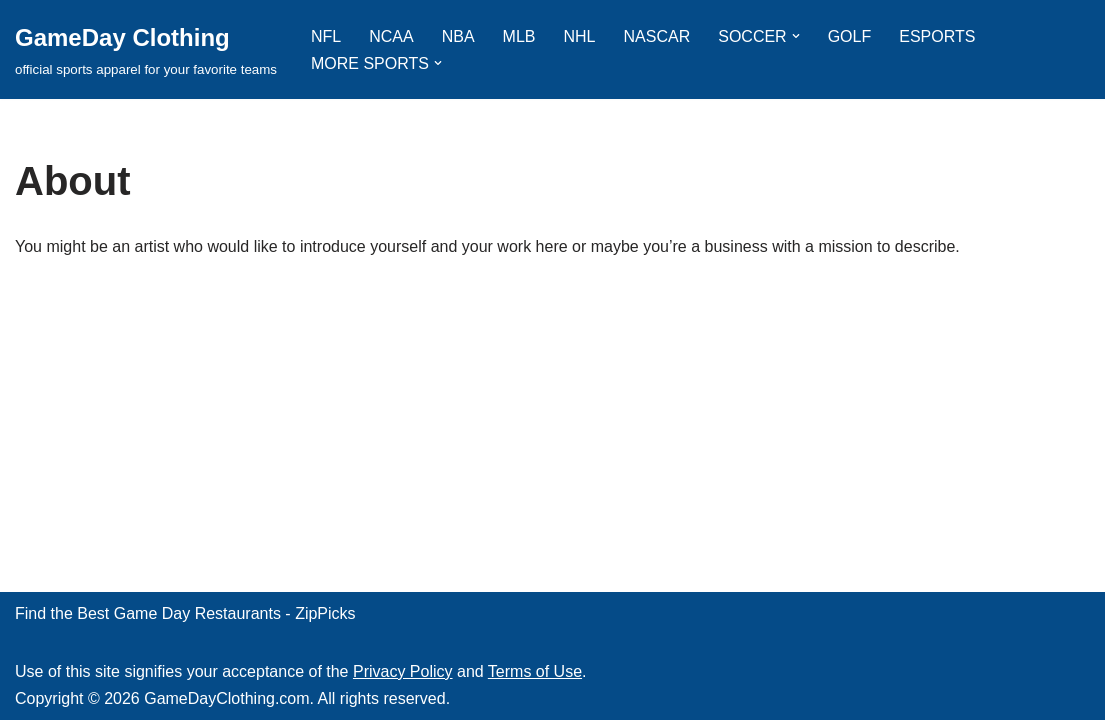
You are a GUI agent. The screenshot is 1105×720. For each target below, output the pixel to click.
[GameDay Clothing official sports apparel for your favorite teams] (146, 49)
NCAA (391, 36)
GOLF (850, 36)
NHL (580, 36)
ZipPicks (325, 613)
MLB (519, 36)
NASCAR (657, 36)
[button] (796, 36)
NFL (326, 36)
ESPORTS (937, 36)
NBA (458, 36)
